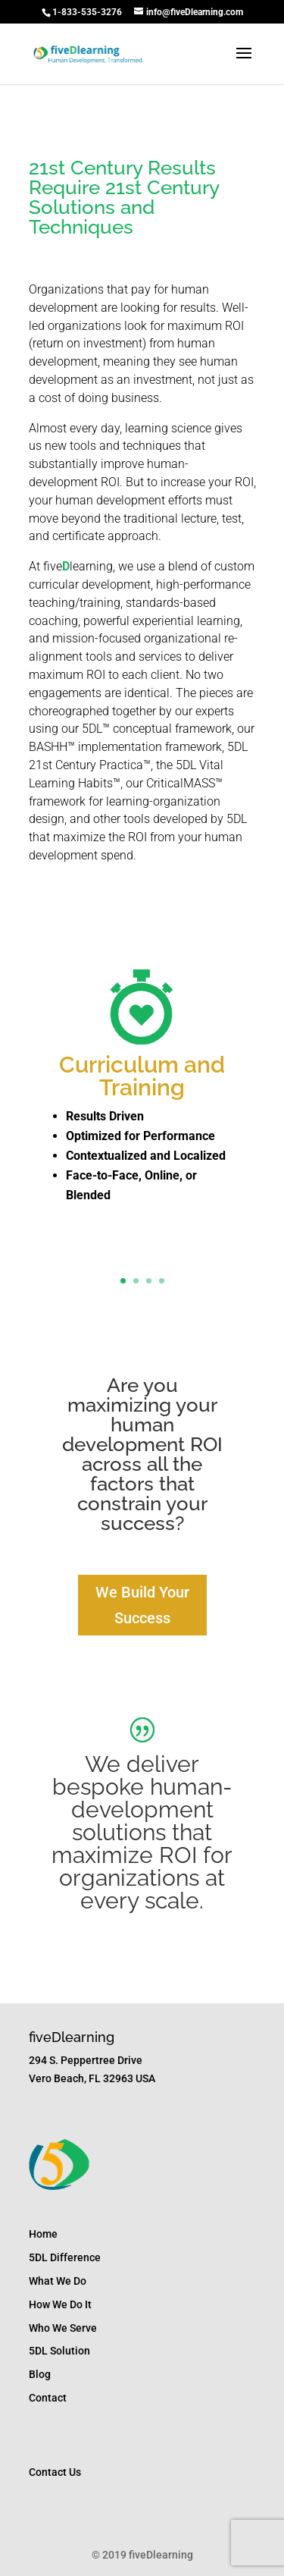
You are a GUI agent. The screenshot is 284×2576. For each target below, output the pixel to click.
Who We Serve (63, 2328)
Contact (48, 2398)
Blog (40, 2374)
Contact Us (55, 2472)
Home (43, 2234)
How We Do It (60, 2304)
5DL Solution (59, 2351)
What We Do (57, 2281)
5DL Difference (65, 2257)
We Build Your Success (142, 1605)
